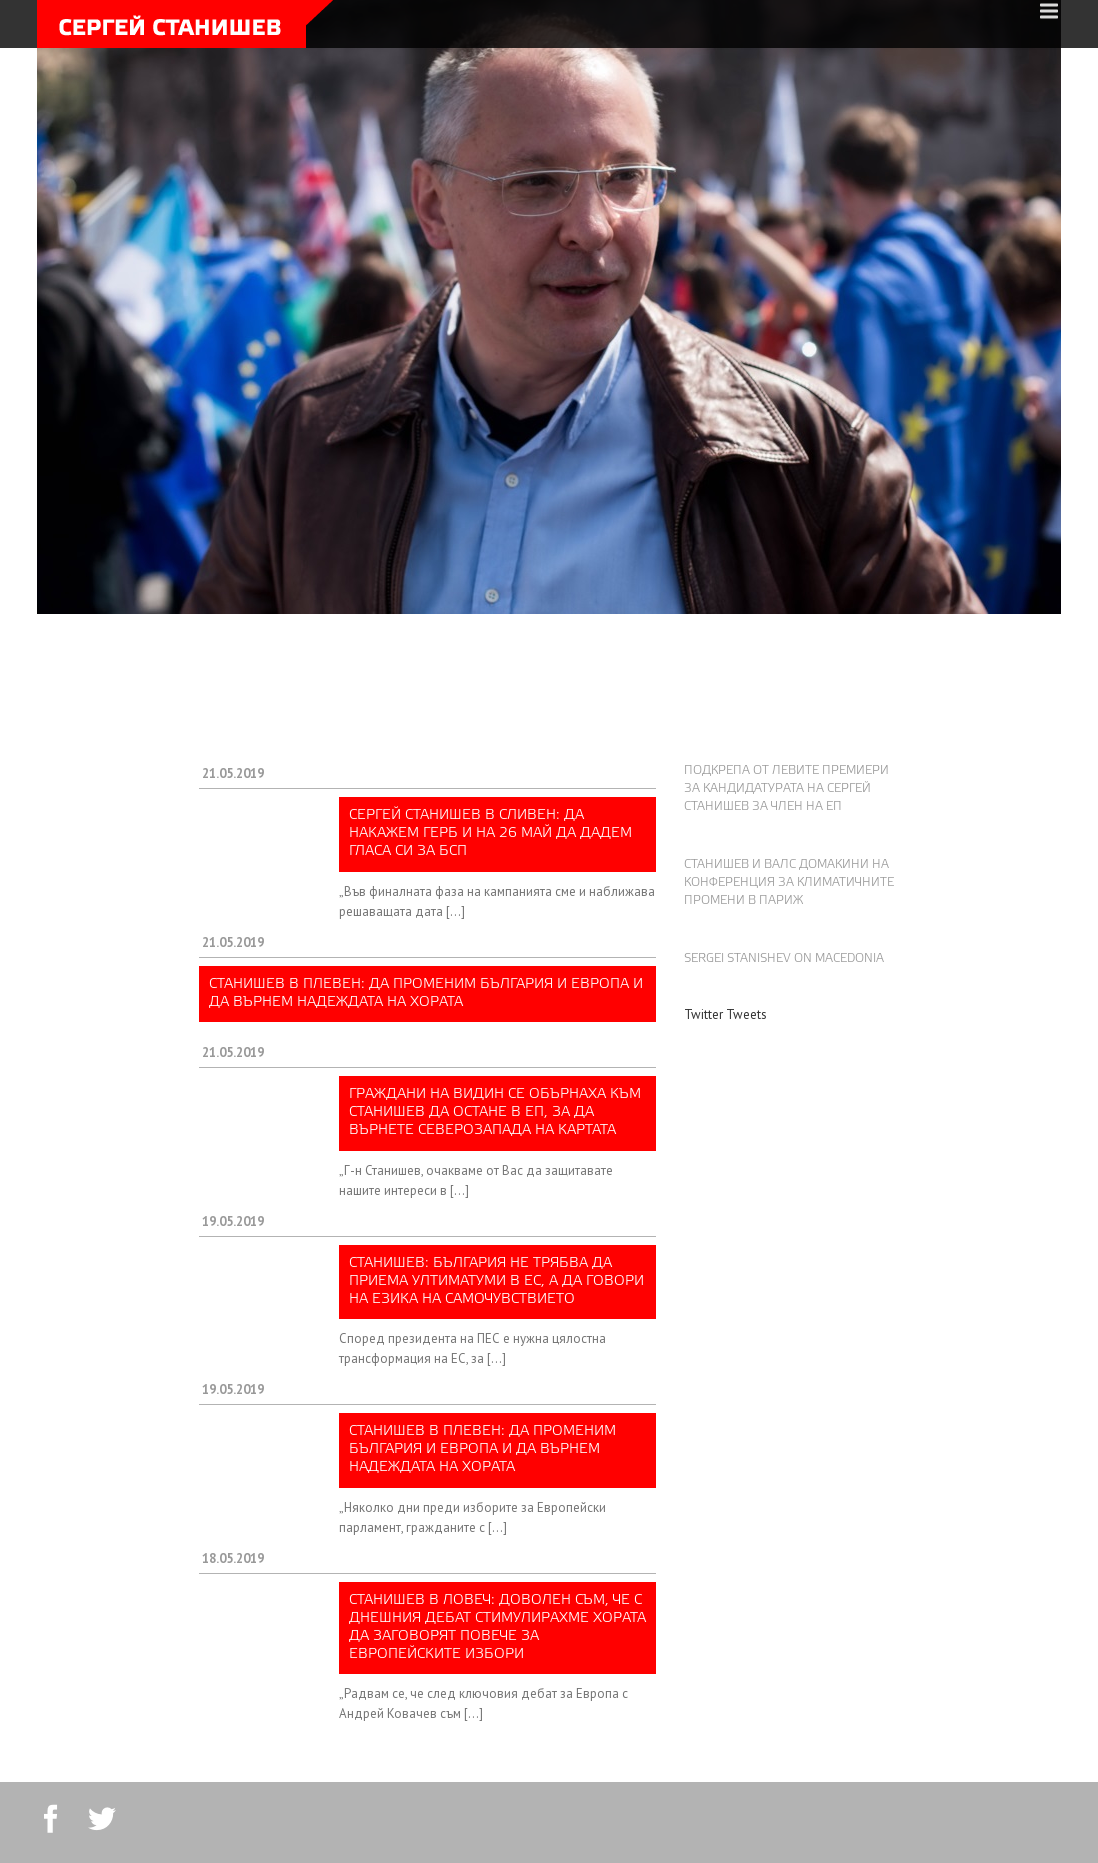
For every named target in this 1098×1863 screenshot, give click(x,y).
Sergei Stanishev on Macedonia (784, 959)
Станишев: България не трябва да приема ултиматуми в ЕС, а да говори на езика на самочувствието (496, 1281)
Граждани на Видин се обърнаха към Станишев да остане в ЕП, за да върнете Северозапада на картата (495, 1112)
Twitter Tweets (725, 1014)
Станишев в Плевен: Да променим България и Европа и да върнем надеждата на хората (426, 993)
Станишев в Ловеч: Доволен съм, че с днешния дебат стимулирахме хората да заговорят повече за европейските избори (497, 1628)
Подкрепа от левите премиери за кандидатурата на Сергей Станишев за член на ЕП (786, 789)
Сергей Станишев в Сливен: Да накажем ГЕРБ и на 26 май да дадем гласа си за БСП (490, 833)
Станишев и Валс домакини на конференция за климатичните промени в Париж (789, 883)
